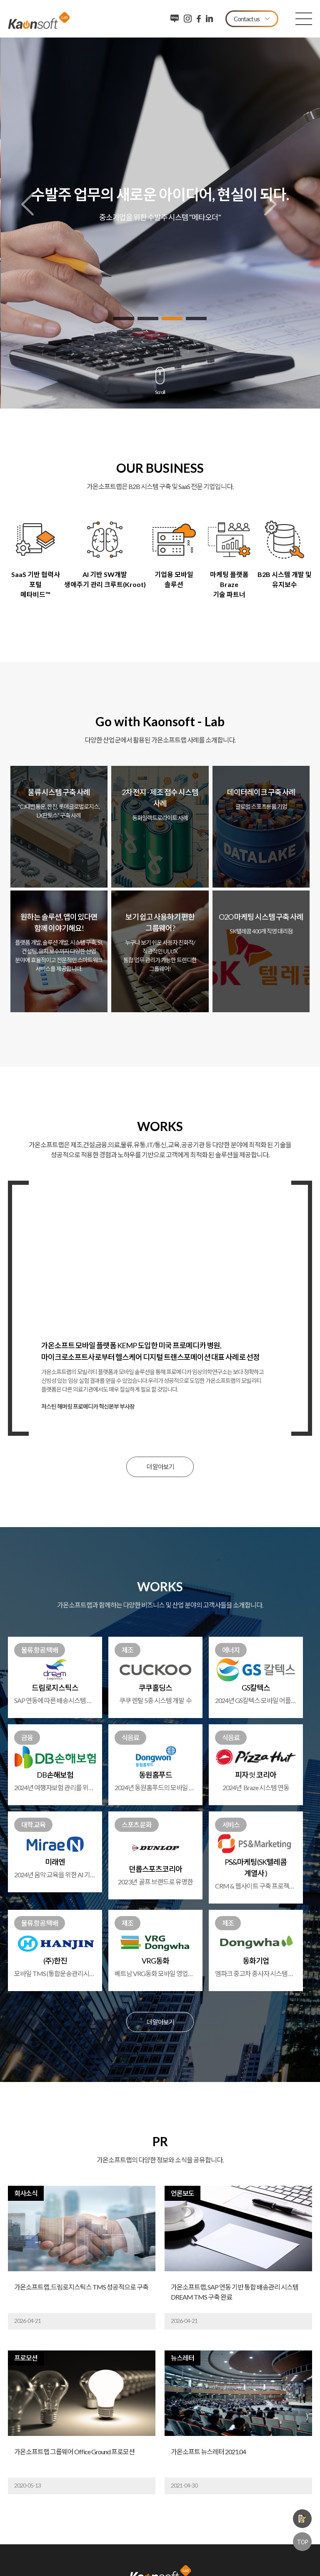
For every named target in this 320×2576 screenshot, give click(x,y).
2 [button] (148, 318)
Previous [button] (27, 204)
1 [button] (123, 318)
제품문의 (302, 2518)
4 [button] (196, 318)
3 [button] (172, 318)
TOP (302, 2542)
